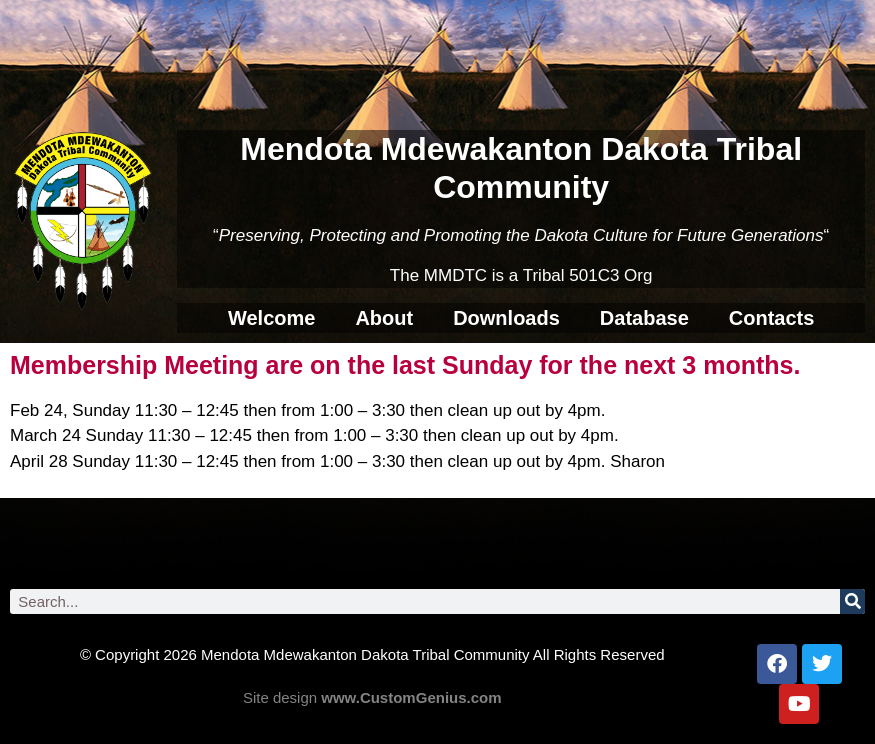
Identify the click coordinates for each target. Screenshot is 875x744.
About (384, 318)
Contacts (772, 318)
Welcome (271, 318)
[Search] (852, 601)
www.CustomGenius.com (411, 697)
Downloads (506, 318)
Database (644, 318)
